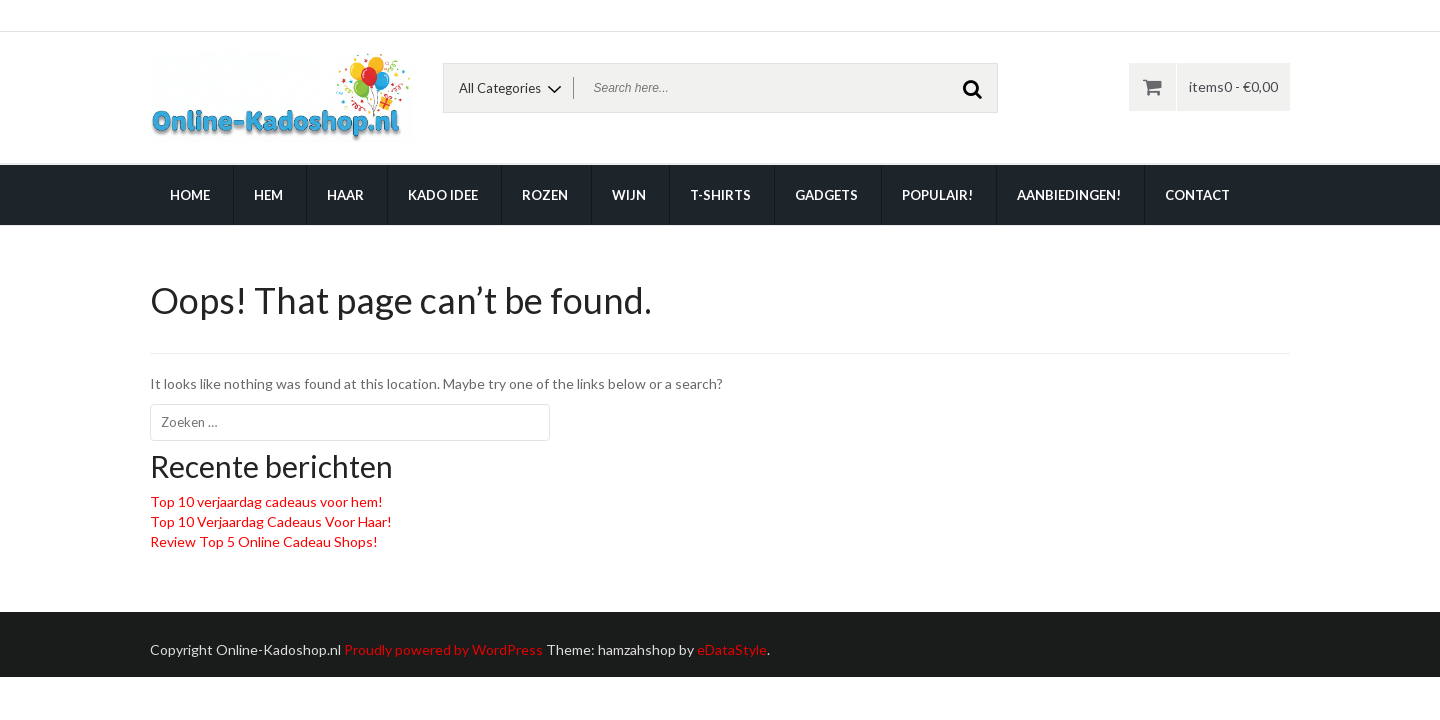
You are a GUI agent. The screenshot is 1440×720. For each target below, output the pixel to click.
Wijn (629, 195)
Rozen (545, 195)
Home (190, 195)
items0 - (1233, 86)
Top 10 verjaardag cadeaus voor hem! (266, 501)
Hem (268, 195)
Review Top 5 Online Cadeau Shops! (264, 541)
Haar (345, 195)
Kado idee (443, 195)
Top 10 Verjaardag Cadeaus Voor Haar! (271, 521)
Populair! (937, 195)
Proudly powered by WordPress (443, 649)
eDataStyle (732, 649)
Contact (1197, 195)
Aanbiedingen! (1069, 195)
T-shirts (720, 195)
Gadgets (826, 195)
